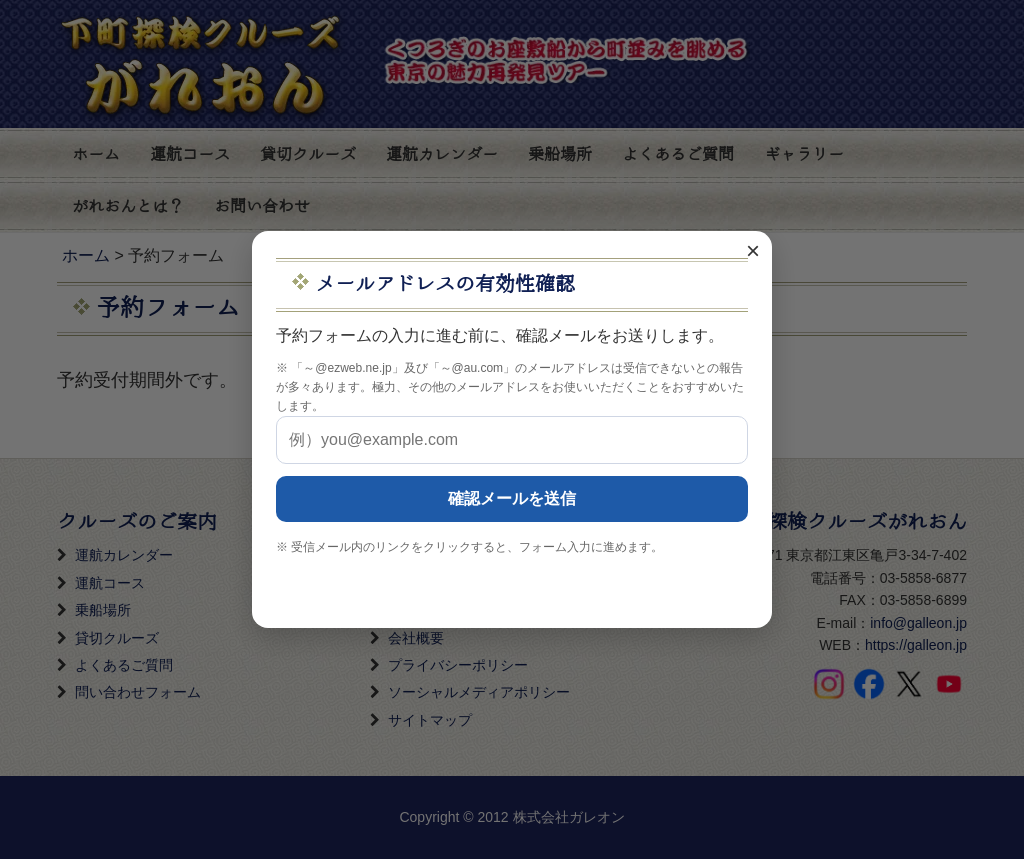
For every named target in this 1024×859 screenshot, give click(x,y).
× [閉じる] (753, 251)
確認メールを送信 (512, 498)
